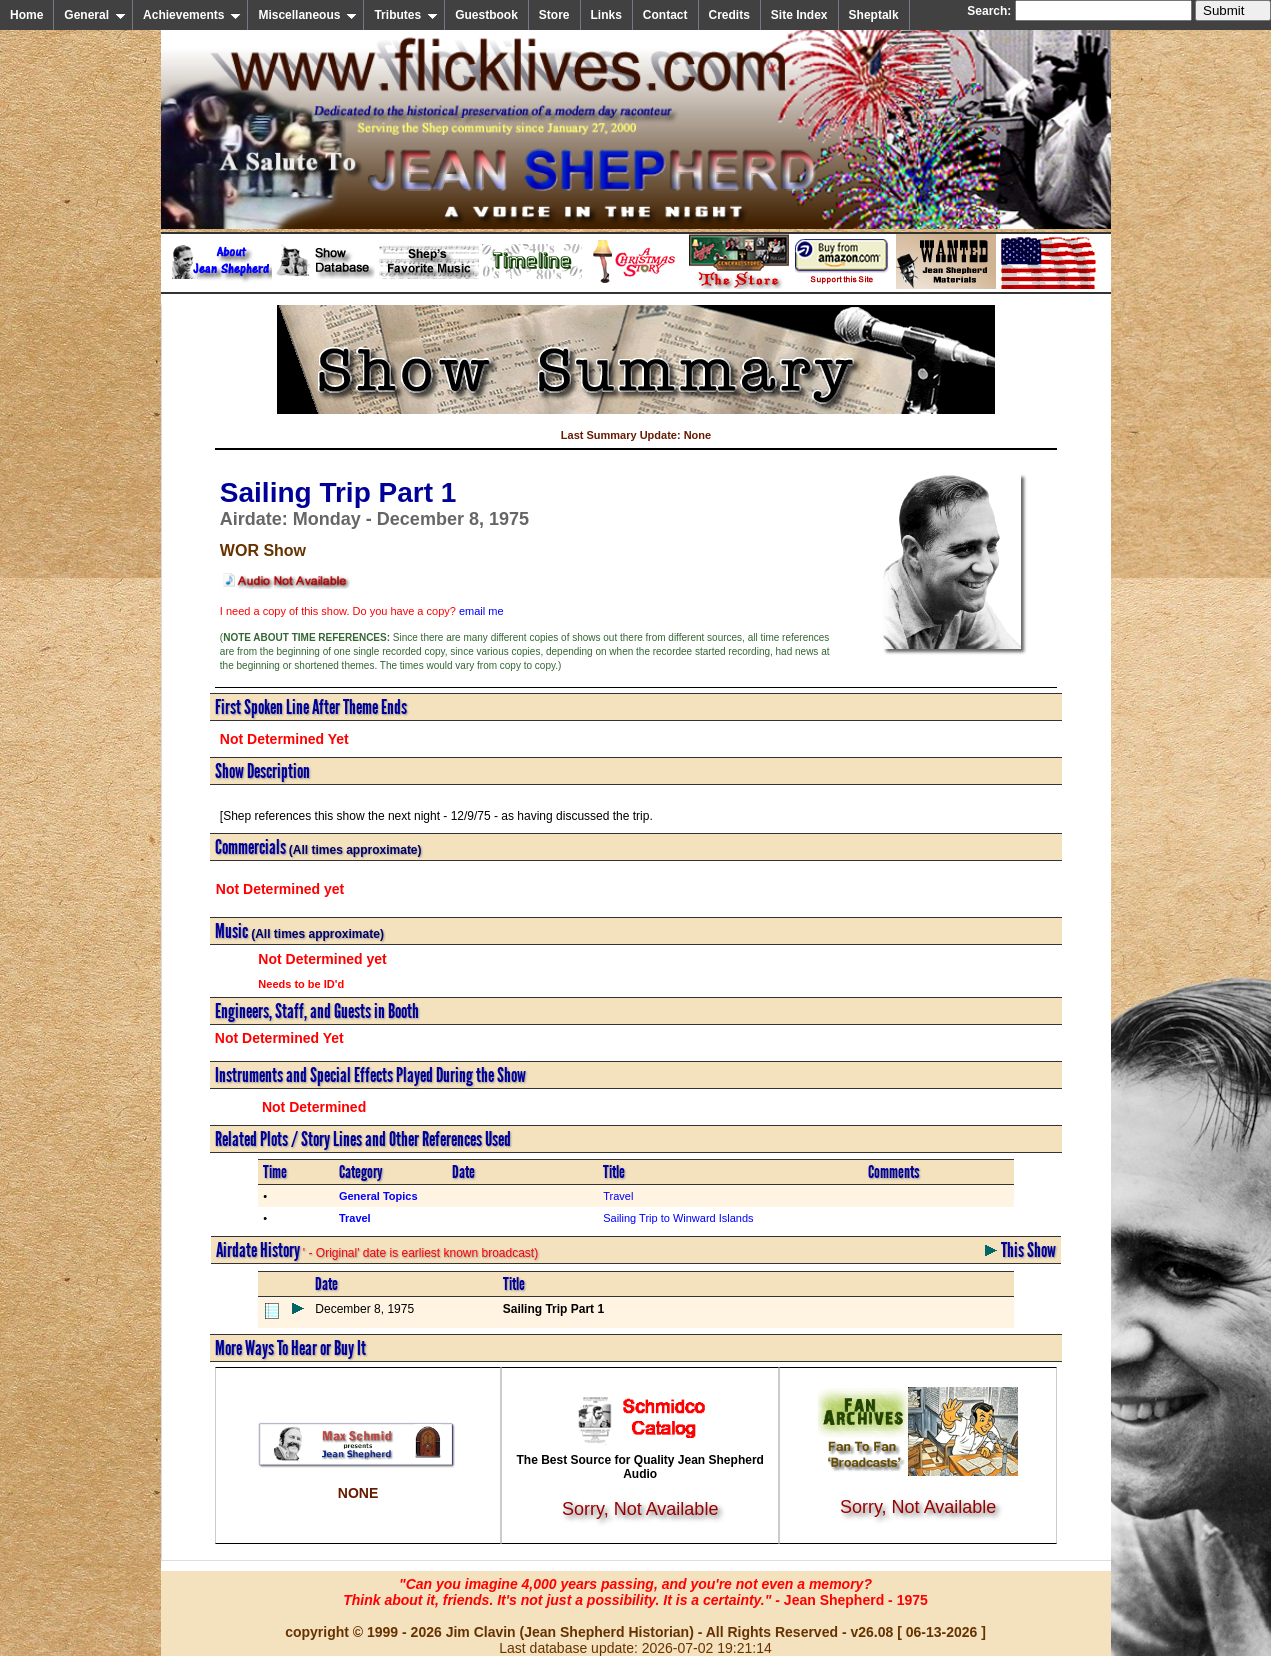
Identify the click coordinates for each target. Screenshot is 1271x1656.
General (95, 15)
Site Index (799, 15)
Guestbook (486, 15)
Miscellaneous (307, 15)
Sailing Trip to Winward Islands (678, 1218)
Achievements (192, 15)
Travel (618, 1196)
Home (26, 15)
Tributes (406, 15)
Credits (729, 15)
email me (481, 611)
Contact (665, 15)
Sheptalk (874, 15)
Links (606, 15)
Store (554, 15)
